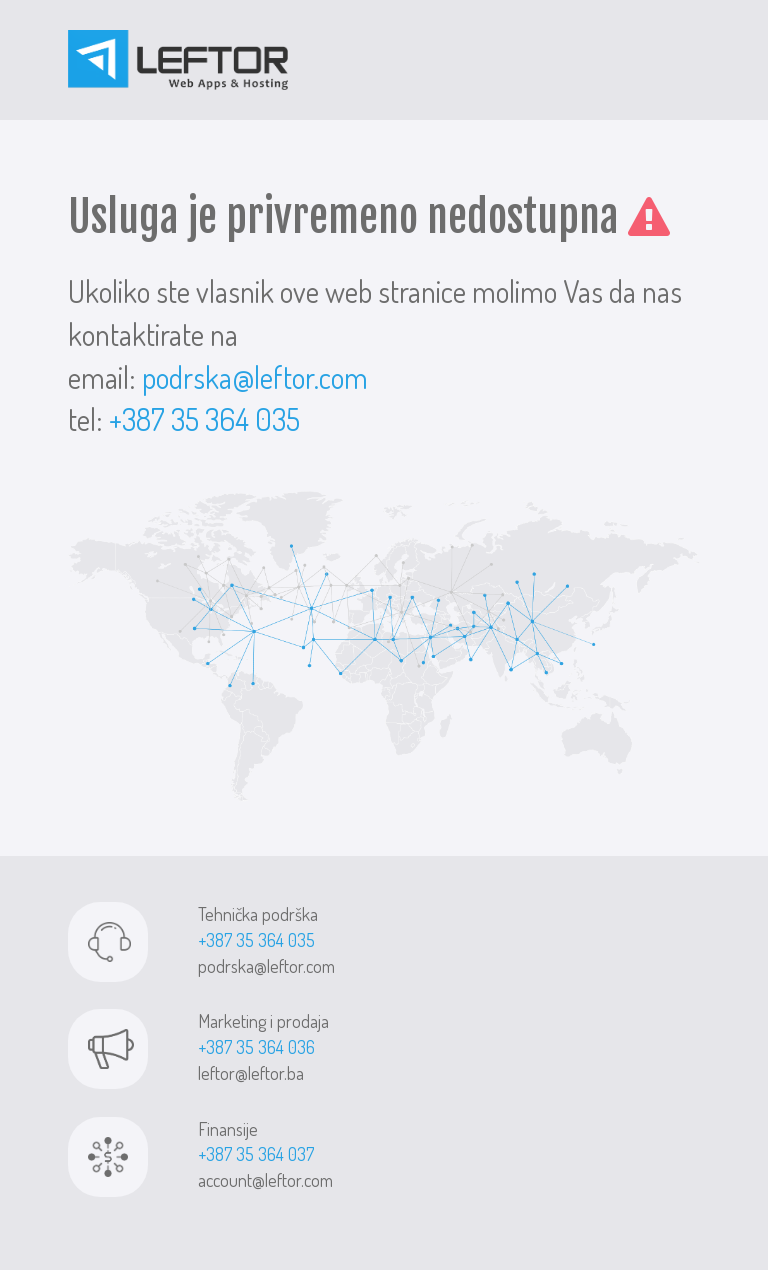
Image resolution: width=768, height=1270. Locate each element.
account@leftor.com (265, 1180)
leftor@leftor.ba (251, 1073)
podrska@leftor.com (255, 377)
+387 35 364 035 (204, 419)
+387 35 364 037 (256, 1154)
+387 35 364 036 (256, 1047)
